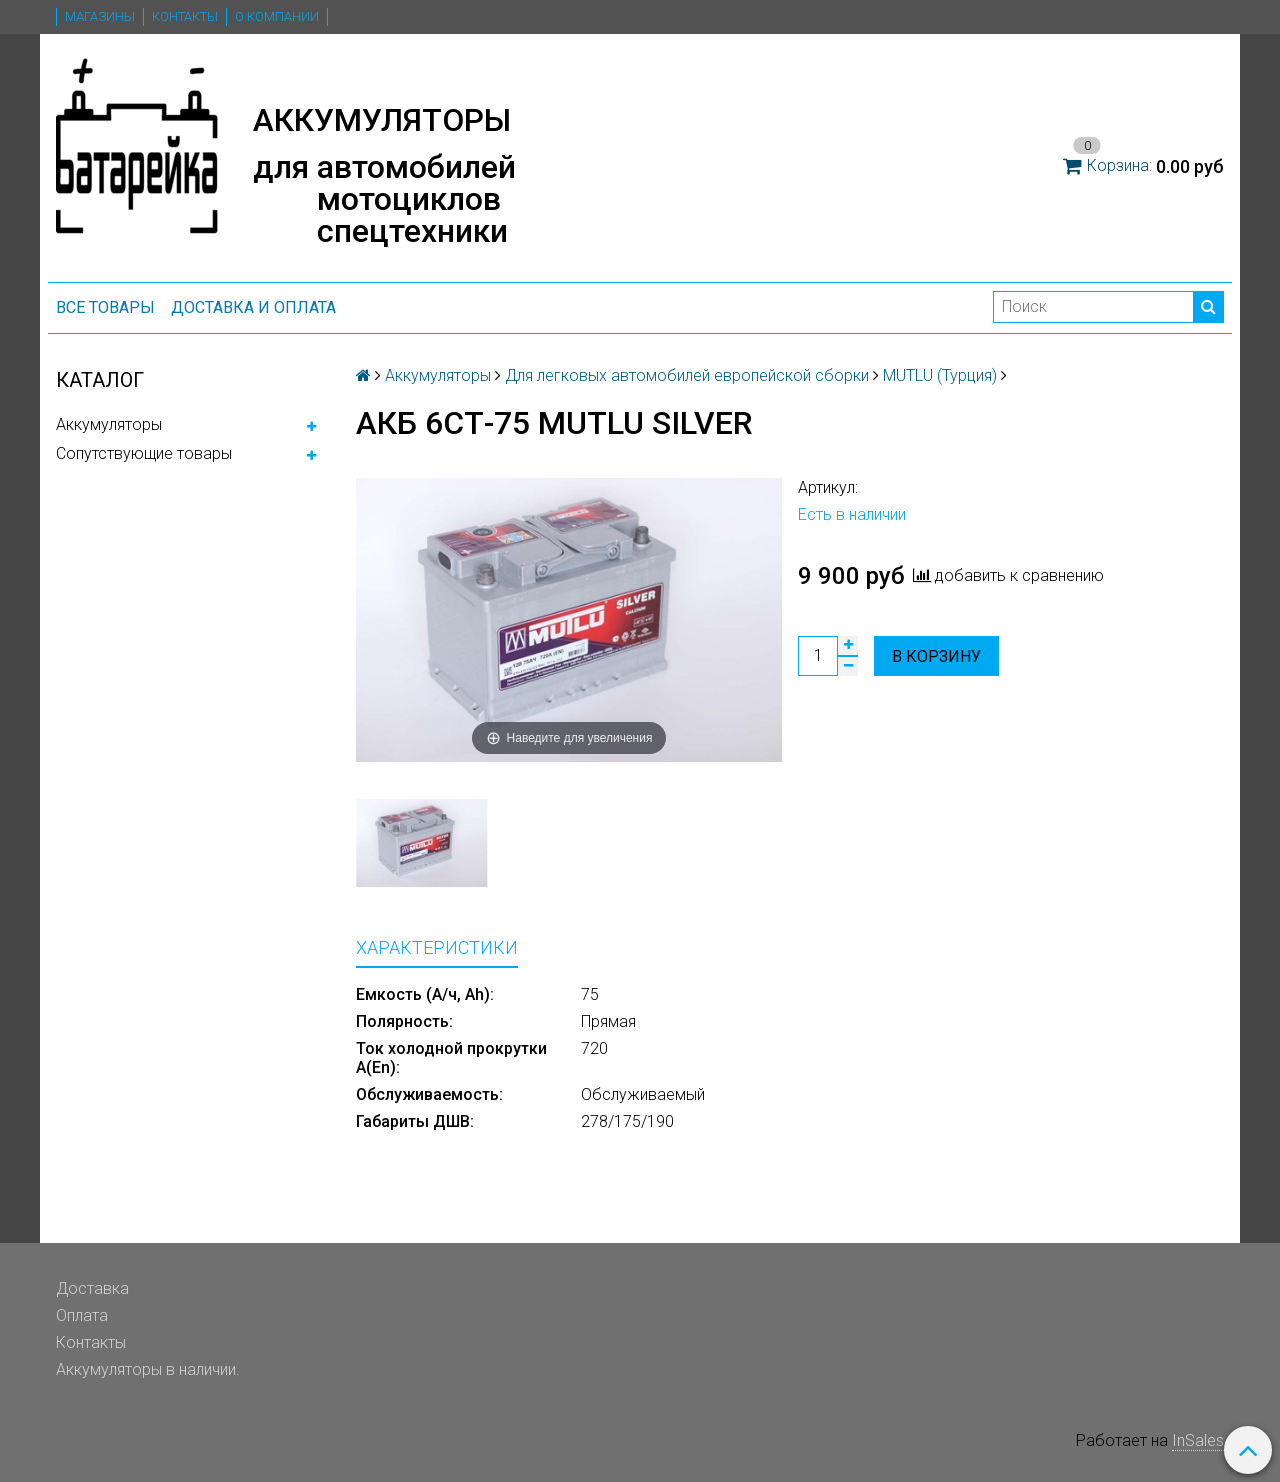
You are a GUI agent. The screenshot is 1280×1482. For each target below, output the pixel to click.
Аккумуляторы (109, 424)
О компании (277, 16)
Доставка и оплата (253, 307)
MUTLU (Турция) (940, 375)
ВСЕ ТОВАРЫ (105, 307)
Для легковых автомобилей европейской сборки (687, 375)
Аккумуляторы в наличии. (148, 1369)
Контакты (185, 16)
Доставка (92, 1288)
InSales (1198, 1440)
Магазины (100, 16)
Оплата (82, 1315)
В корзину (936, 656)
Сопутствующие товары (144, 453)
